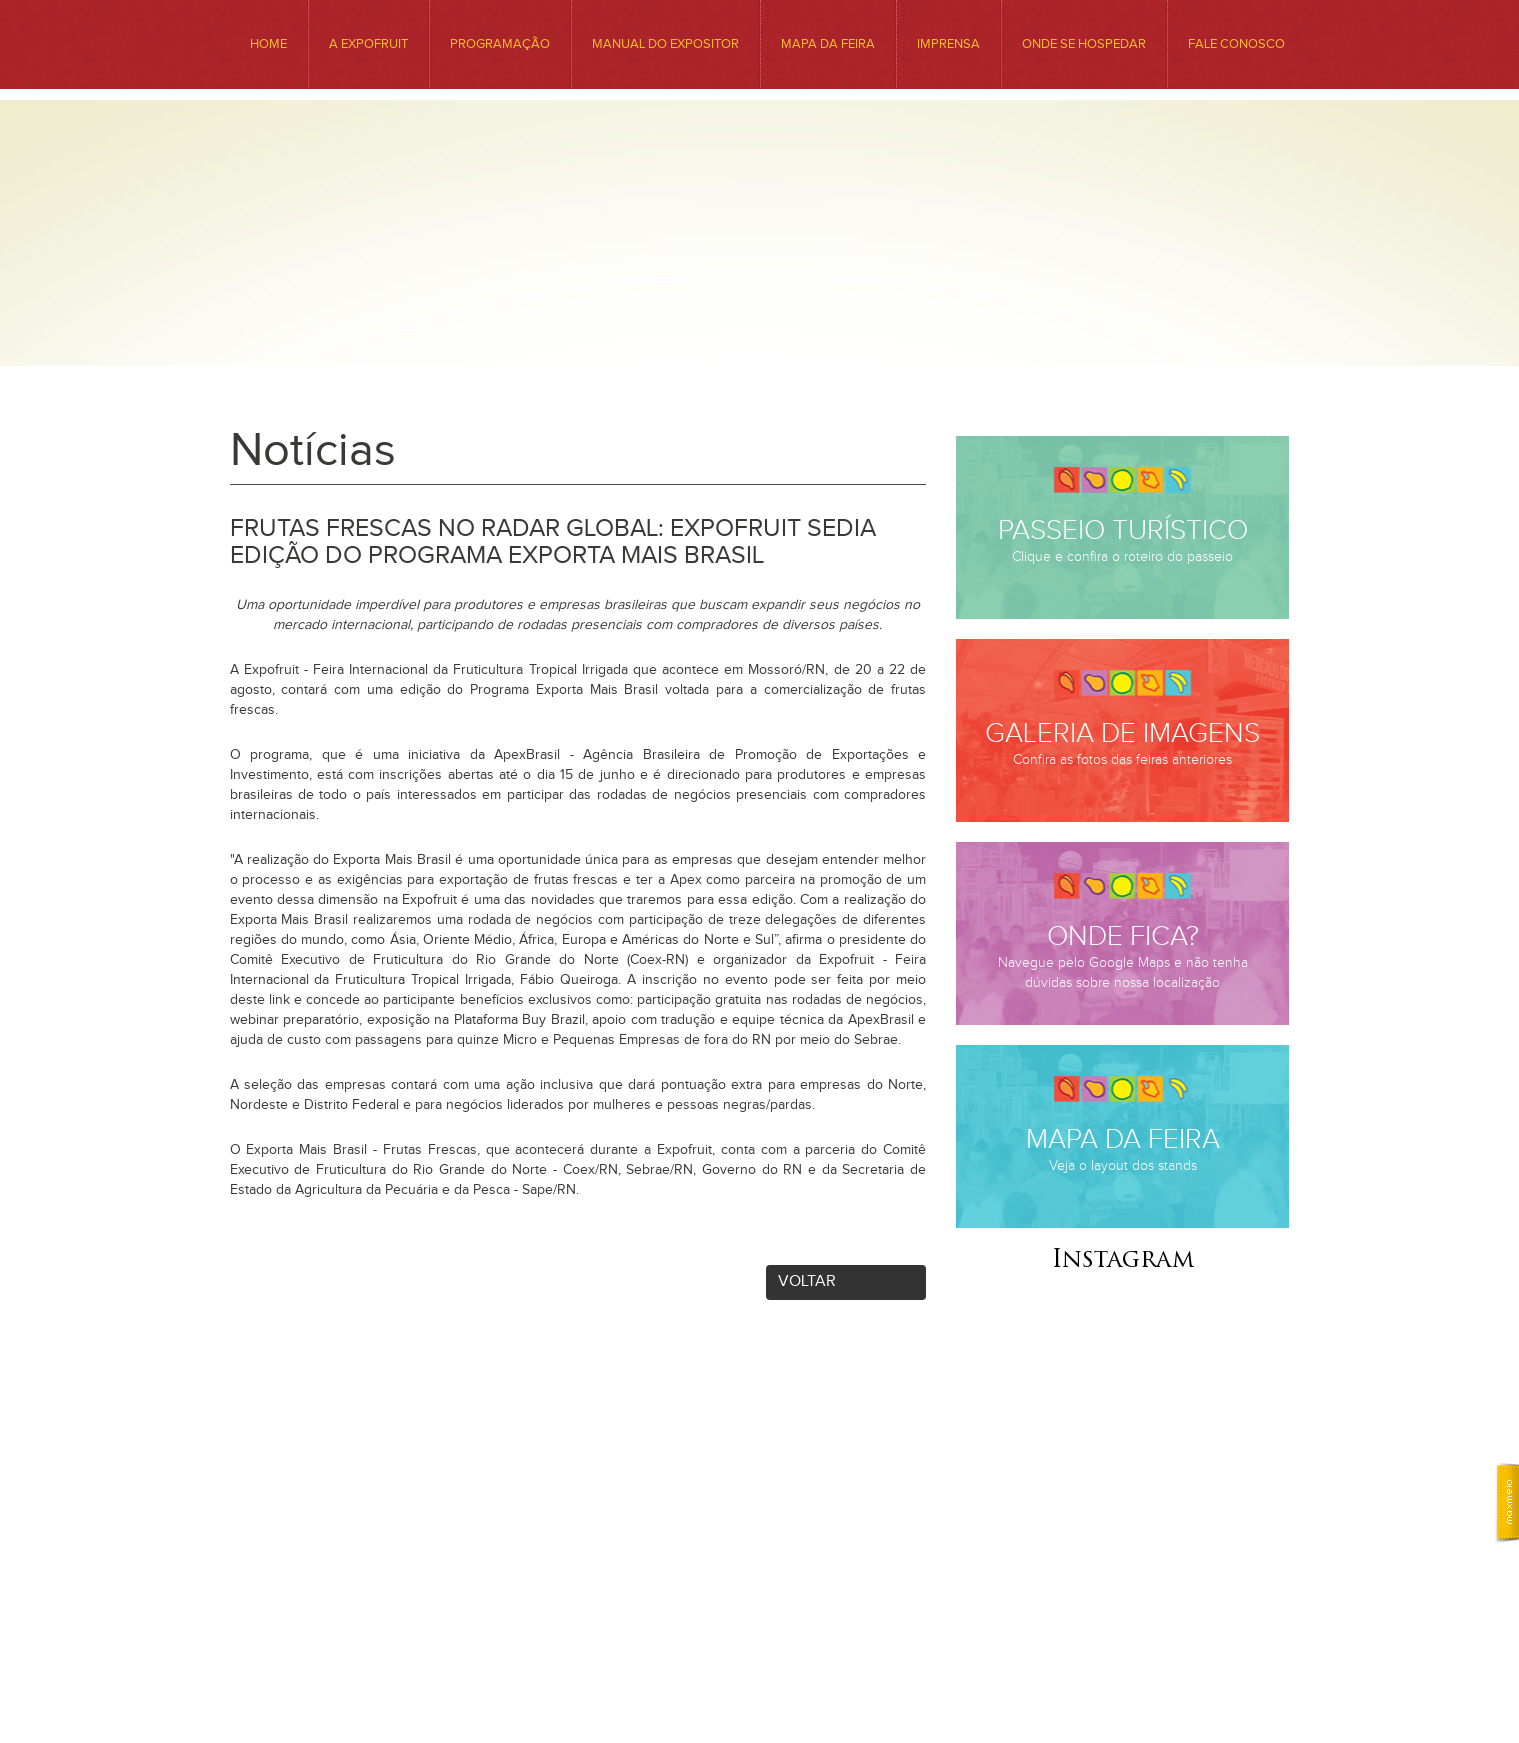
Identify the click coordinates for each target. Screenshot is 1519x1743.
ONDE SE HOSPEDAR (1084, 44)
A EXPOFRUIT (368, 44)
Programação (500, 44)
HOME (268, 44)
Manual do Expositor (665, 44)
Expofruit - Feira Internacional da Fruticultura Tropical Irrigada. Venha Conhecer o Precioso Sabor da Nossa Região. (759, 272)
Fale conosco (1236, 44)
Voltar (807, 1281)
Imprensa (948, 44)
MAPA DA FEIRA (828, 44)
